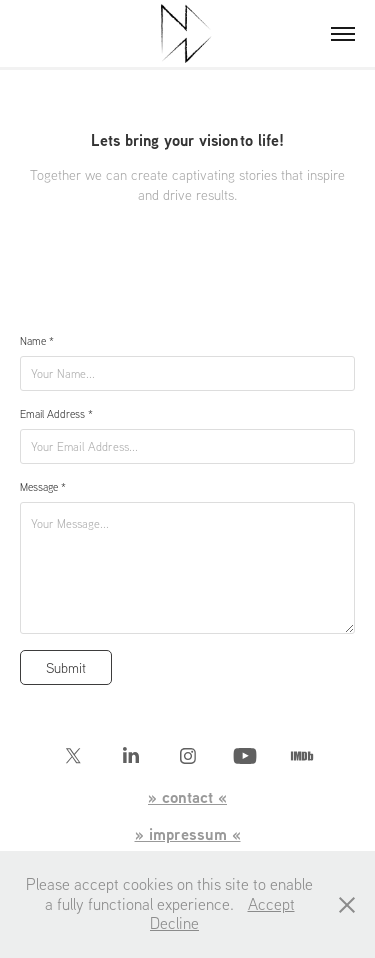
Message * (43, 487)
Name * (37, 341)
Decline (174, 923)
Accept (271, 904)
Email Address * (56, 414)
